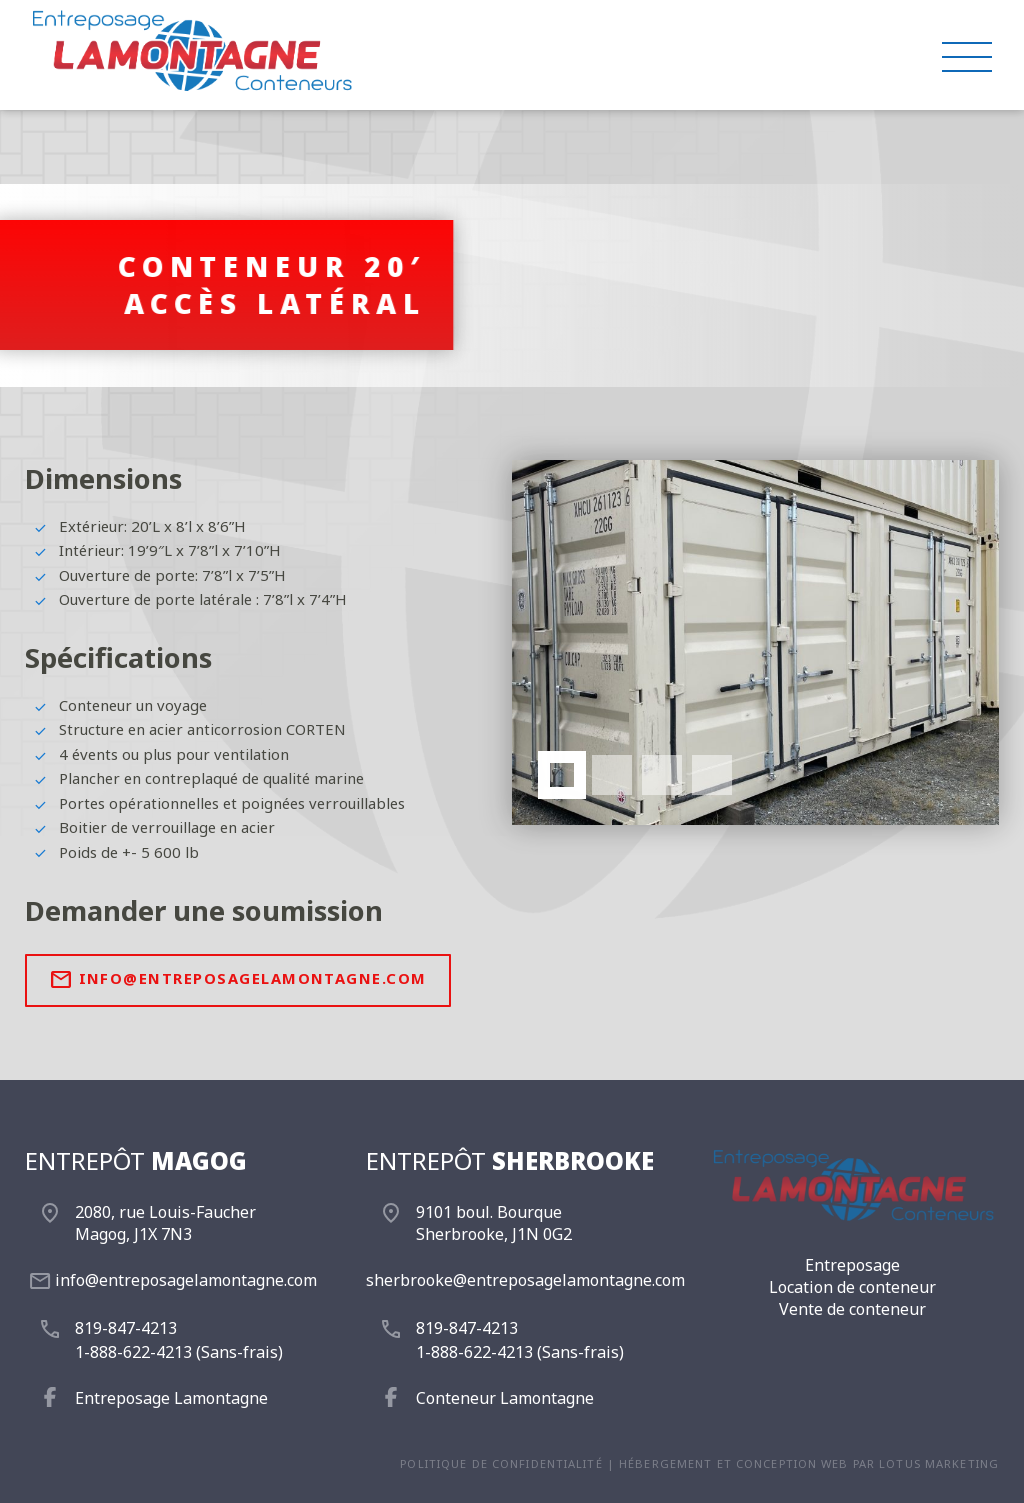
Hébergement (665, 1463)
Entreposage (852, 1265)
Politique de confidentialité (501, 1463)
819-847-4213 (126, 1328)
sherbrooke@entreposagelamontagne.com (525, 1280)
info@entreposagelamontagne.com (238, 980)
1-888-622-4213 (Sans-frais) (179, 1352)
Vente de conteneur (852, 1309)
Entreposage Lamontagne (171, 1398)
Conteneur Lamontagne (505, 1398)
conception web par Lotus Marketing (867, 1463)
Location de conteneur (852, 1287)
